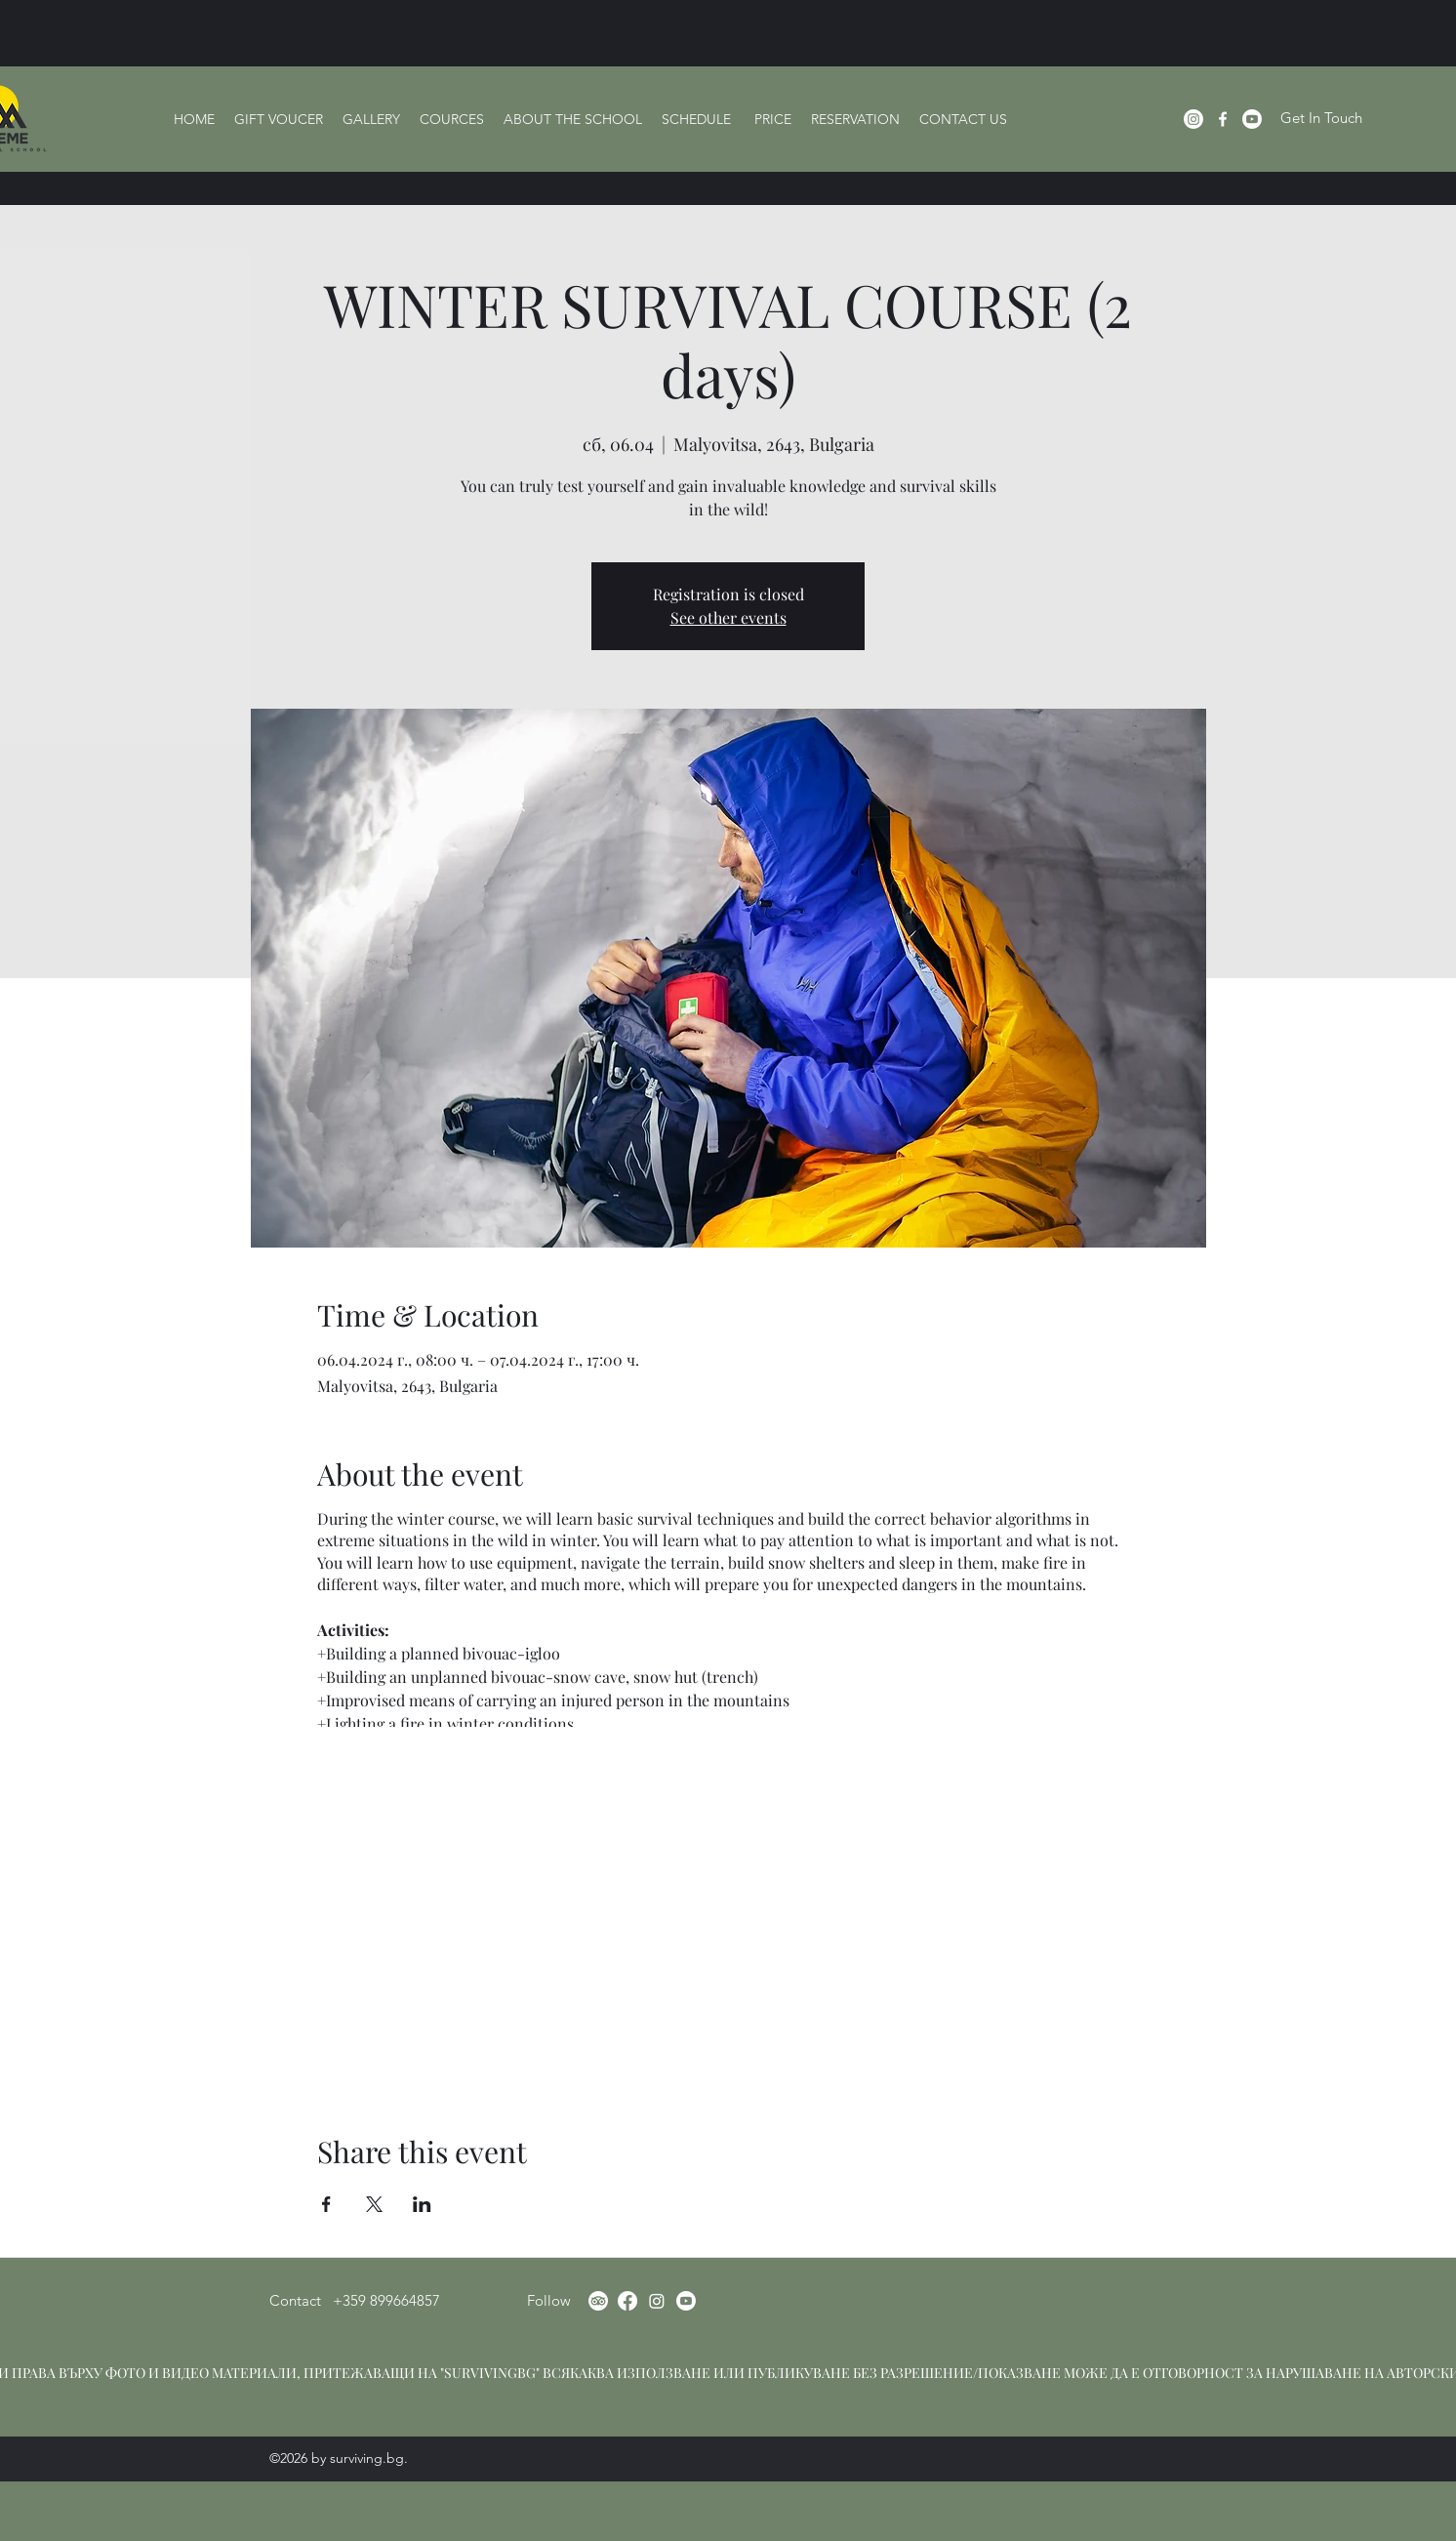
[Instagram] (1193, 119)
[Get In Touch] (1320, 118)
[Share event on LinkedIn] (422, 2204)
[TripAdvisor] (598, 2301)
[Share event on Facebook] (326, 2204)
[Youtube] (686, 2301)
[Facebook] (1223, 119)
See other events (728, 617)
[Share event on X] (374, 2204)
